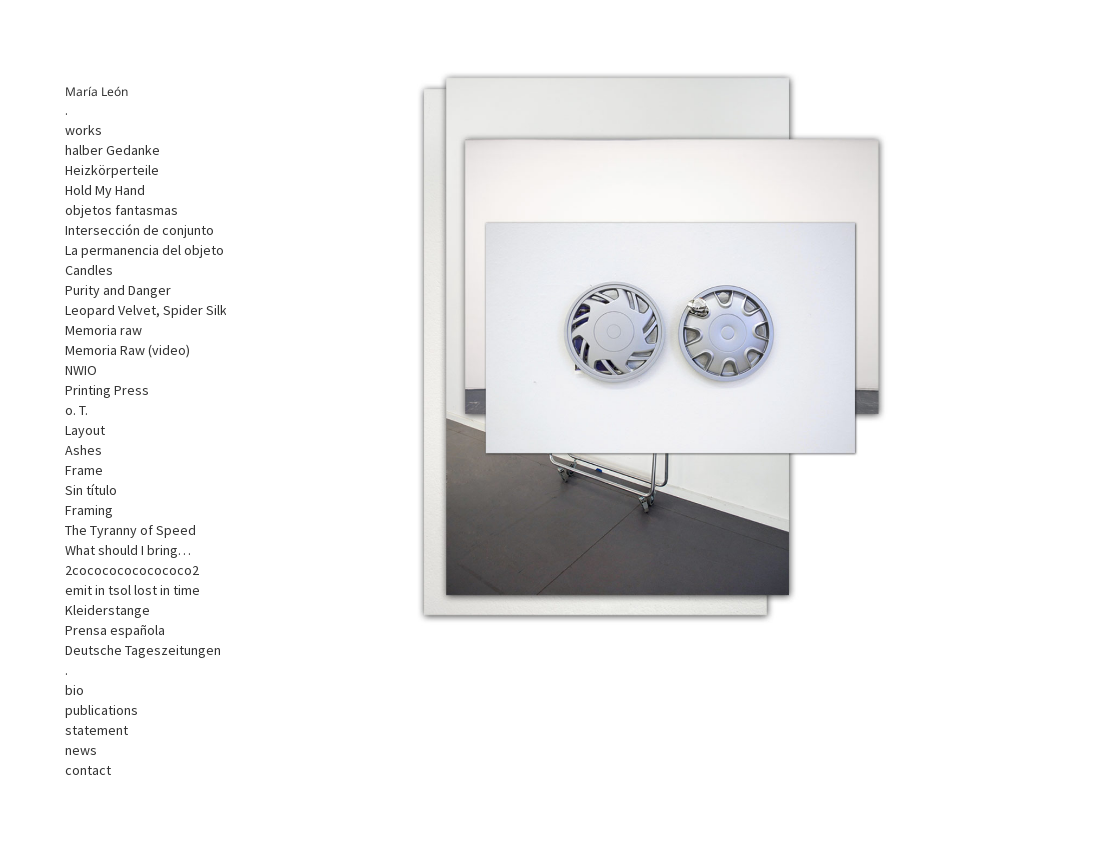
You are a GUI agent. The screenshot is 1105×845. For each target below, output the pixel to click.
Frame (84, 470)
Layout (85, 430)
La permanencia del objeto (144, 250)
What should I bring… (128, 550)
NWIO (81, 370)
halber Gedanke (112, 150)
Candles (89, 270)
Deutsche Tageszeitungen (143, 650)
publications (101, 710)
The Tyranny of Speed (130, 530)
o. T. (76, 410)
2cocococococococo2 (132, 570)
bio (74, 690)
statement (96, 730)
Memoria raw (103, 330)
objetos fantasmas (121, 210)
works (83, 130)
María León (96, 91)
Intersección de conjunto (139, 230)
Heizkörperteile (112, 170)
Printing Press (107, 390)
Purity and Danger (118, 290)
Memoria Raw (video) (127, 350)
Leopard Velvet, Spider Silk (146, 310)
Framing (89, 510)
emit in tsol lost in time (132, 590)
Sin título (91, 490)
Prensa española (115, 630)
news (81, 750)
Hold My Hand (105, 190)
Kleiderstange (107, 610)
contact (88, 770)
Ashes (83, 450)
